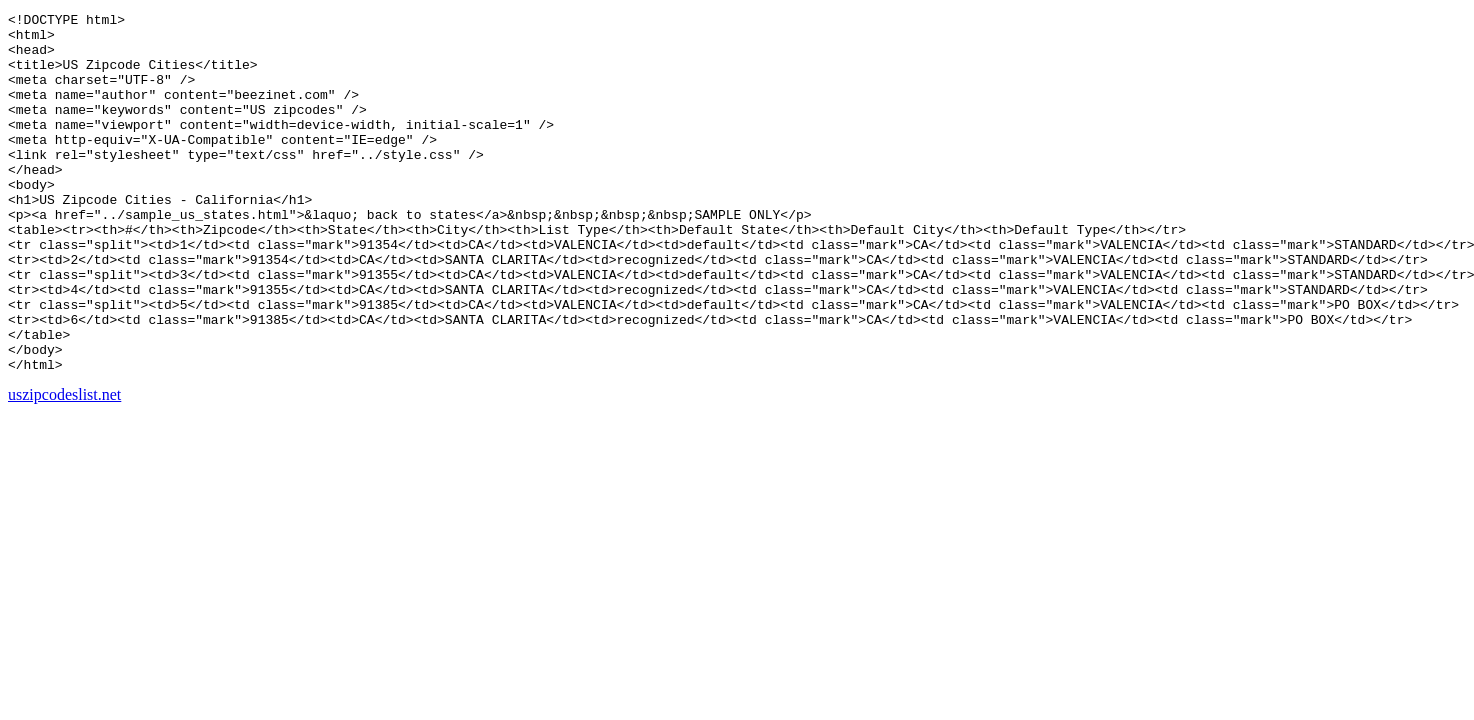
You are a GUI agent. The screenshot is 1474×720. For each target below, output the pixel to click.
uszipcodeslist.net (64, 466)
